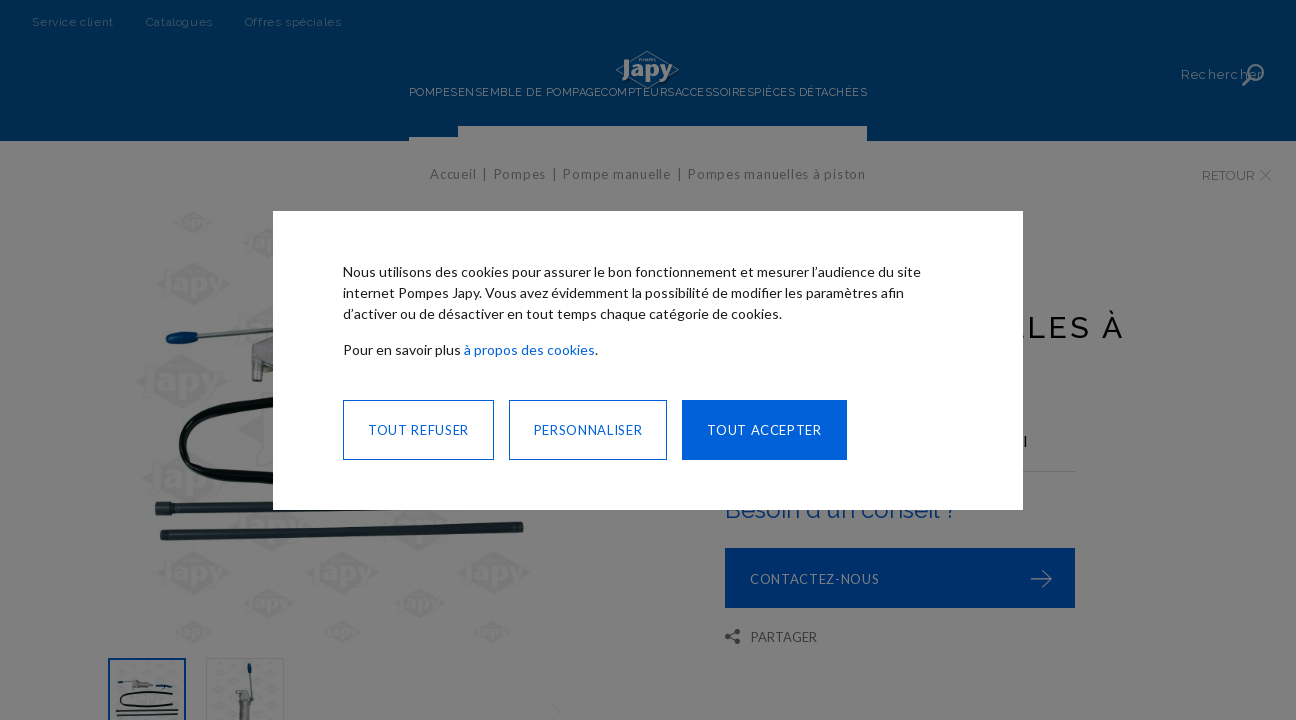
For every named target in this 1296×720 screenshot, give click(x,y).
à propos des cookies (529, 349)
